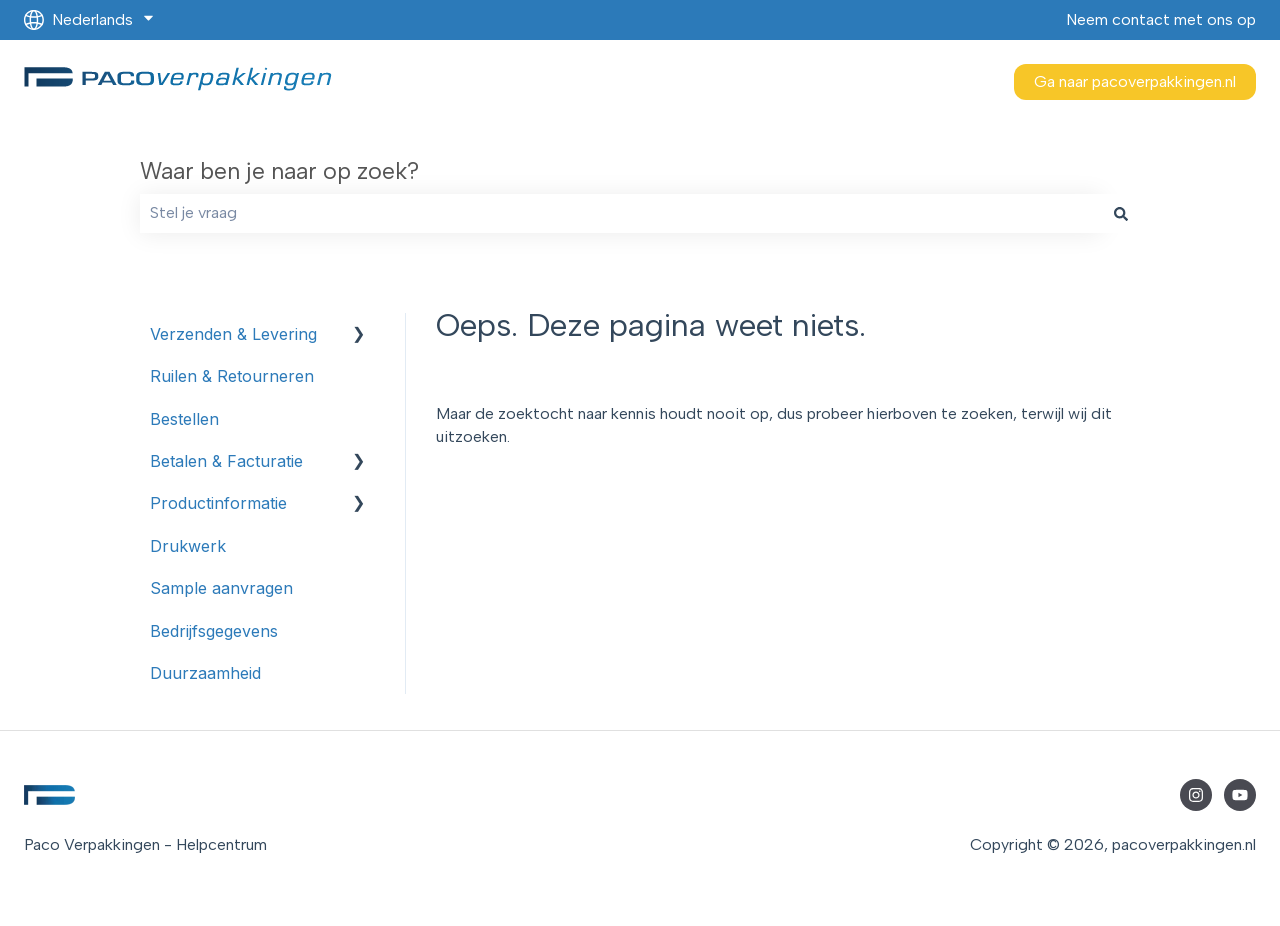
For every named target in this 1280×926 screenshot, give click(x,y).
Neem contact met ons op (1161, 19)
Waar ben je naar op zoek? (279, 171)
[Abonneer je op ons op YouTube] (1240, 795)
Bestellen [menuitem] (184, 419)
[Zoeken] (1121, 213)
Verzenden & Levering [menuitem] (233, 334)
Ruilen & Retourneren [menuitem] (232, 376)
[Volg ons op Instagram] (1196, 795)
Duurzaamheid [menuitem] (205, 673)
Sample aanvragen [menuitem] (221, 588)
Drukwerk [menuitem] (188, 546)
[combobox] (621, 213)
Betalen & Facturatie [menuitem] (226, 461)
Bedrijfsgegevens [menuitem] (214, 631)
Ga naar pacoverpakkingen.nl (1135, 81)
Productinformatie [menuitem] (218, 503)
